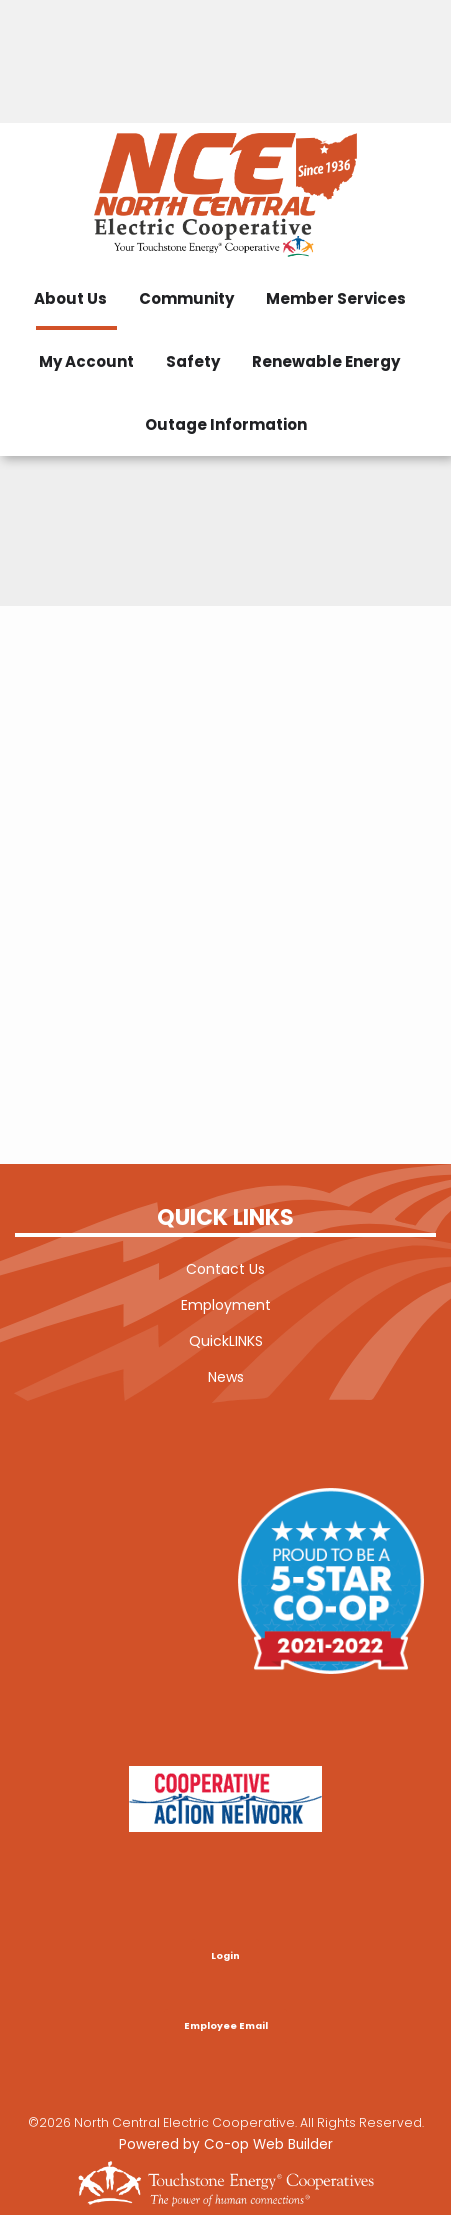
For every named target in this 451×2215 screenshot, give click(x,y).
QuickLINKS (226, 1341)
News (226, 1377)
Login (225, 1955)
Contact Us (225, 1269)
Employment (226, 1305)
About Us (70, 298)
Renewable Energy (326, 361)
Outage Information (226, 424)
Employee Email (226, 2026)
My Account (86, 361)
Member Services (336, 298)
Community (186, 298)
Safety (193, 361)
